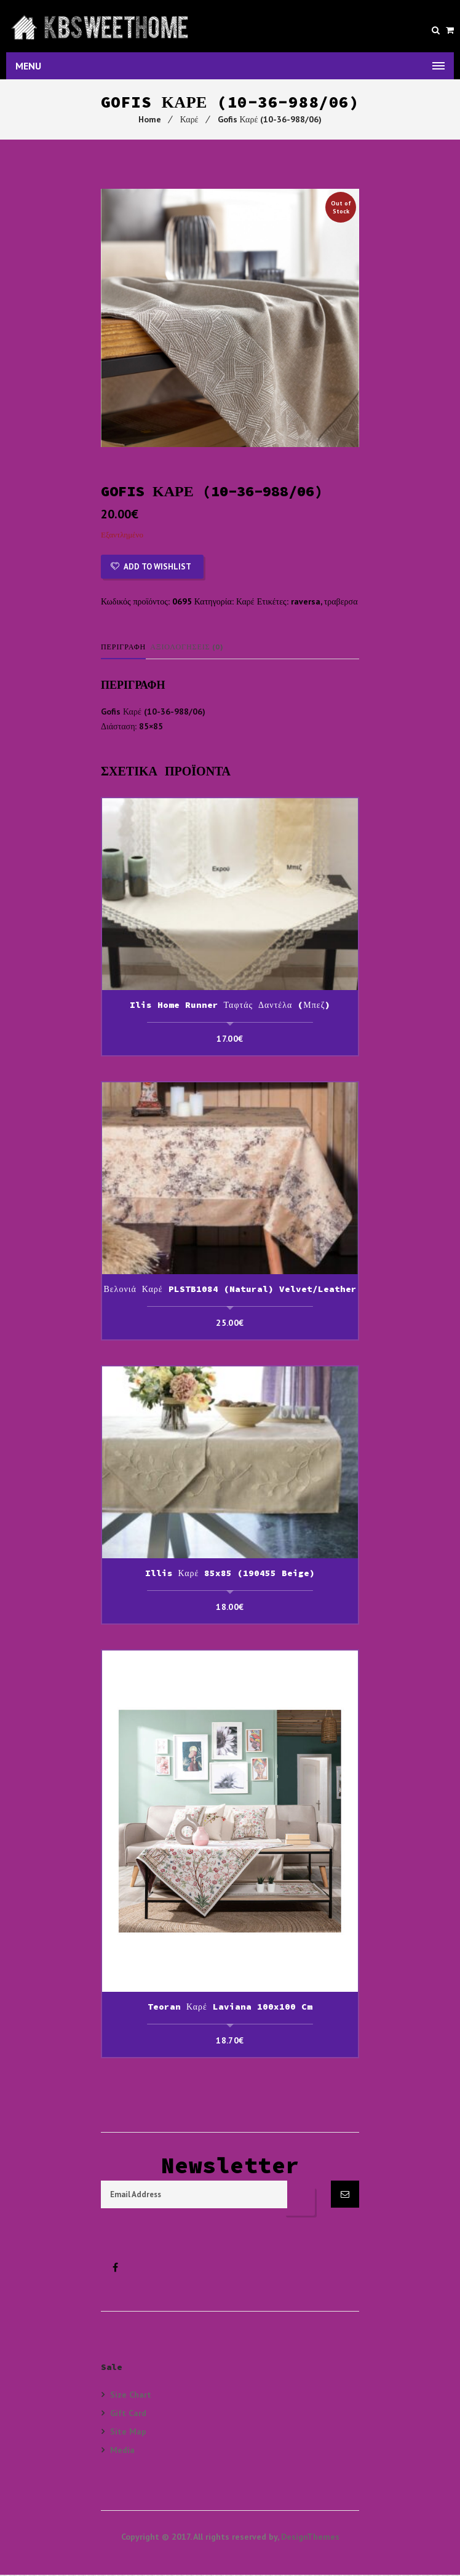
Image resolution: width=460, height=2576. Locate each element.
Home (149, 120)
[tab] (127, 648)
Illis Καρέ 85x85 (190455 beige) (230, 1574)
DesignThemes (310, 2537)
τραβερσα (341, 602)
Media (122, 2451)
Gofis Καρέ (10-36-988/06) (270, 120)
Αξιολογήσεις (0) (187, 647)
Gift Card (128, 2414)
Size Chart (130, 2396)
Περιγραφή (123, 647)
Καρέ (189, 120)
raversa (305, 602)
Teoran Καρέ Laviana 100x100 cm (230, 2007)
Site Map (128, 2432)
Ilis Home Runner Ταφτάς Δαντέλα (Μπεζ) (230, 1006)
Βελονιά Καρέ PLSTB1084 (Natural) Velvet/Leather (229, 1290)
